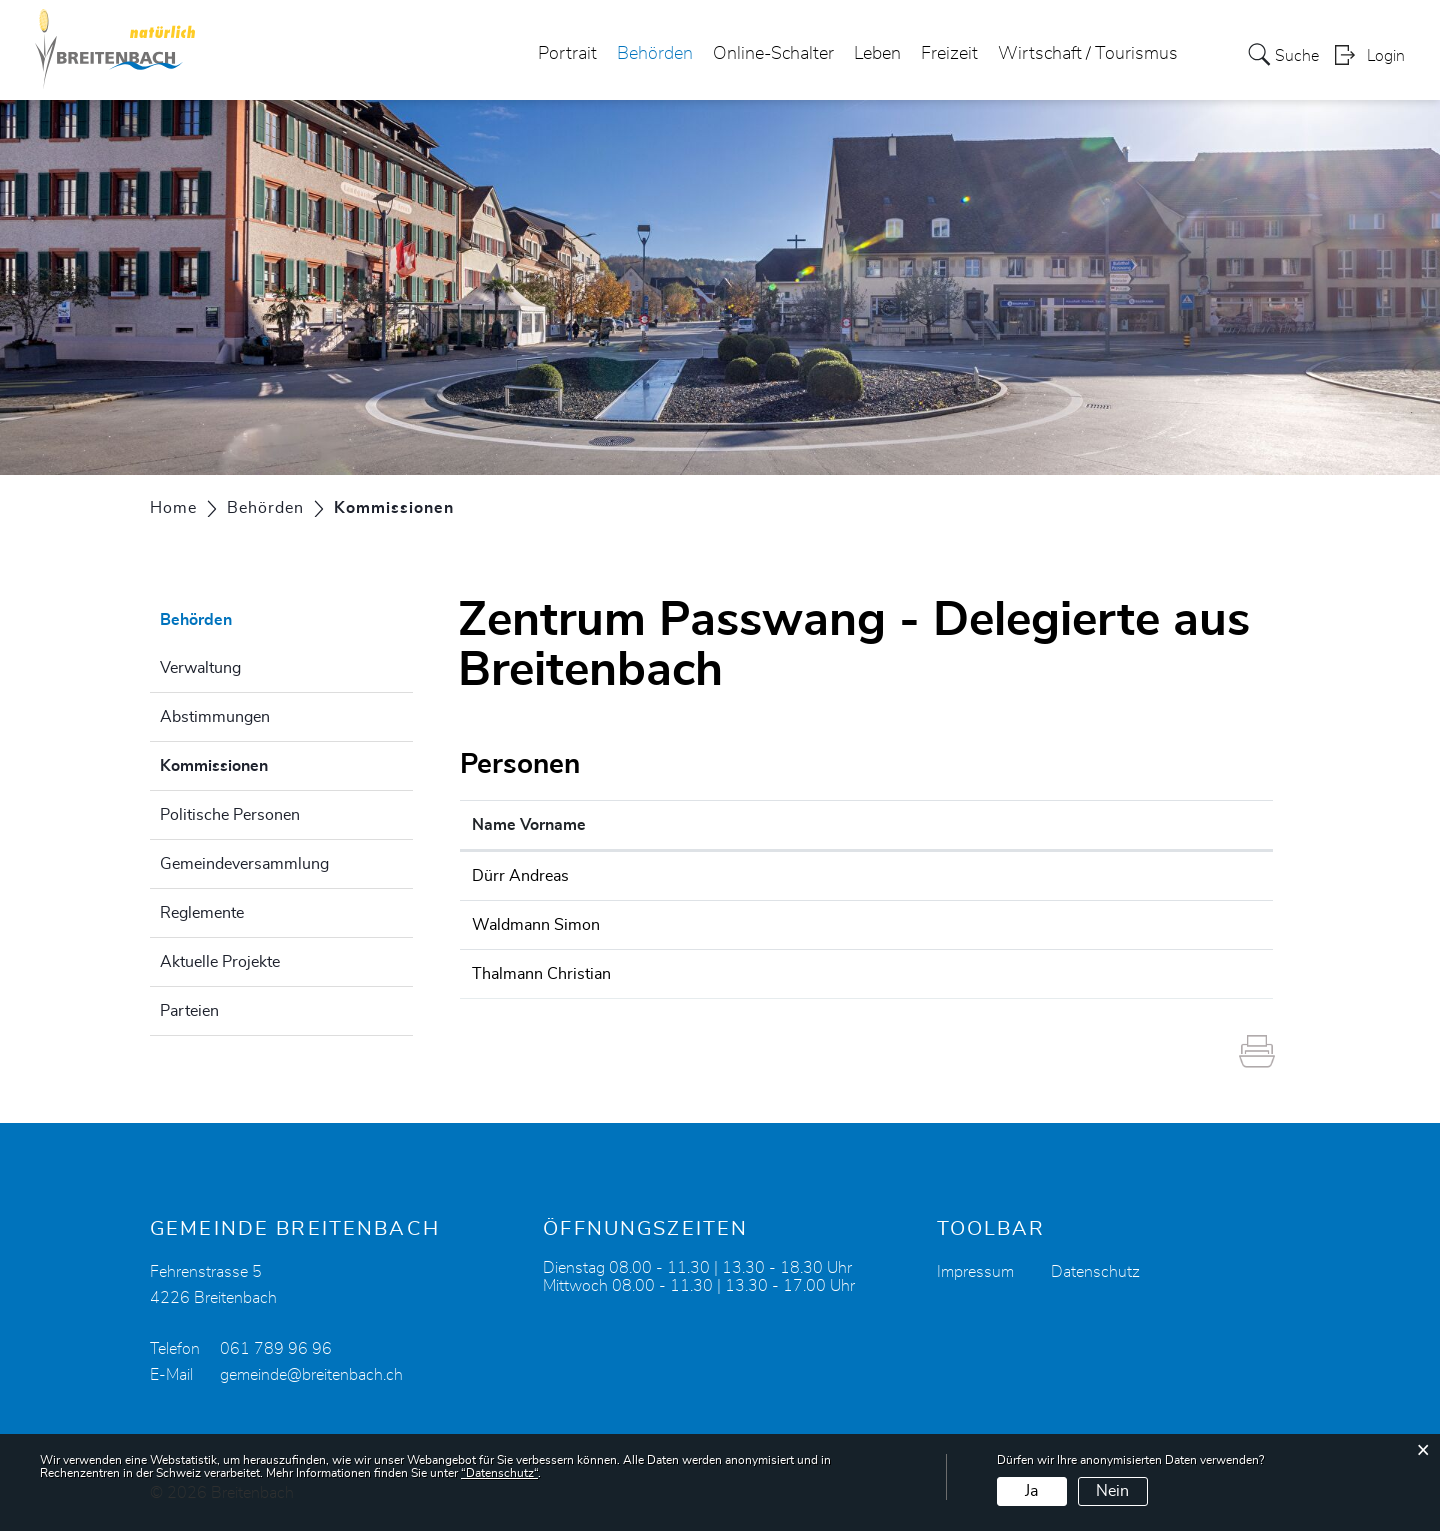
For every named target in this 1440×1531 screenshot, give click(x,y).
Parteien (189, 1011)
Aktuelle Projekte (220, 962)
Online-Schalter (773, 54)
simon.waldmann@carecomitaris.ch (1023, 925)
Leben (877, 54)
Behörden (655, 54)
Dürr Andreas (520, 876)
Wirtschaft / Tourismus (1088, 54)
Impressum (975, 1272)
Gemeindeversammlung (244, 864)
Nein (1112, 1491)
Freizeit (949, 54)
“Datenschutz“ (499, 1473)
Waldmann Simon (536, 925)
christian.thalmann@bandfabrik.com (1025, 974)
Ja (1031, 1491)
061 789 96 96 (276, 1349)
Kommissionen (264, 763)
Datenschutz (1095, 1272)
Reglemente (202, 913)
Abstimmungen (215, 717)
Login (1386, 56)
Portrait (567, 54)
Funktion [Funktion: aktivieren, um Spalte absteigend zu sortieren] (729, 825)
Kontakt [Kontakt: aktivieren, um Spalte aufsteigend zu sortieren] (926, 825)
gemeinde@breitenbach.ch (311, 1375)
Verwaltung (200, 668)
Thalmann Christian (541, 974)
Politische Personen (230, 815)
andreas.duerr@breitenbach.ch (1005, 876)
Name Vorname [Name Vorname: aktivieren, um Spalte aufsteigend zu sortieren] (529, 825)
